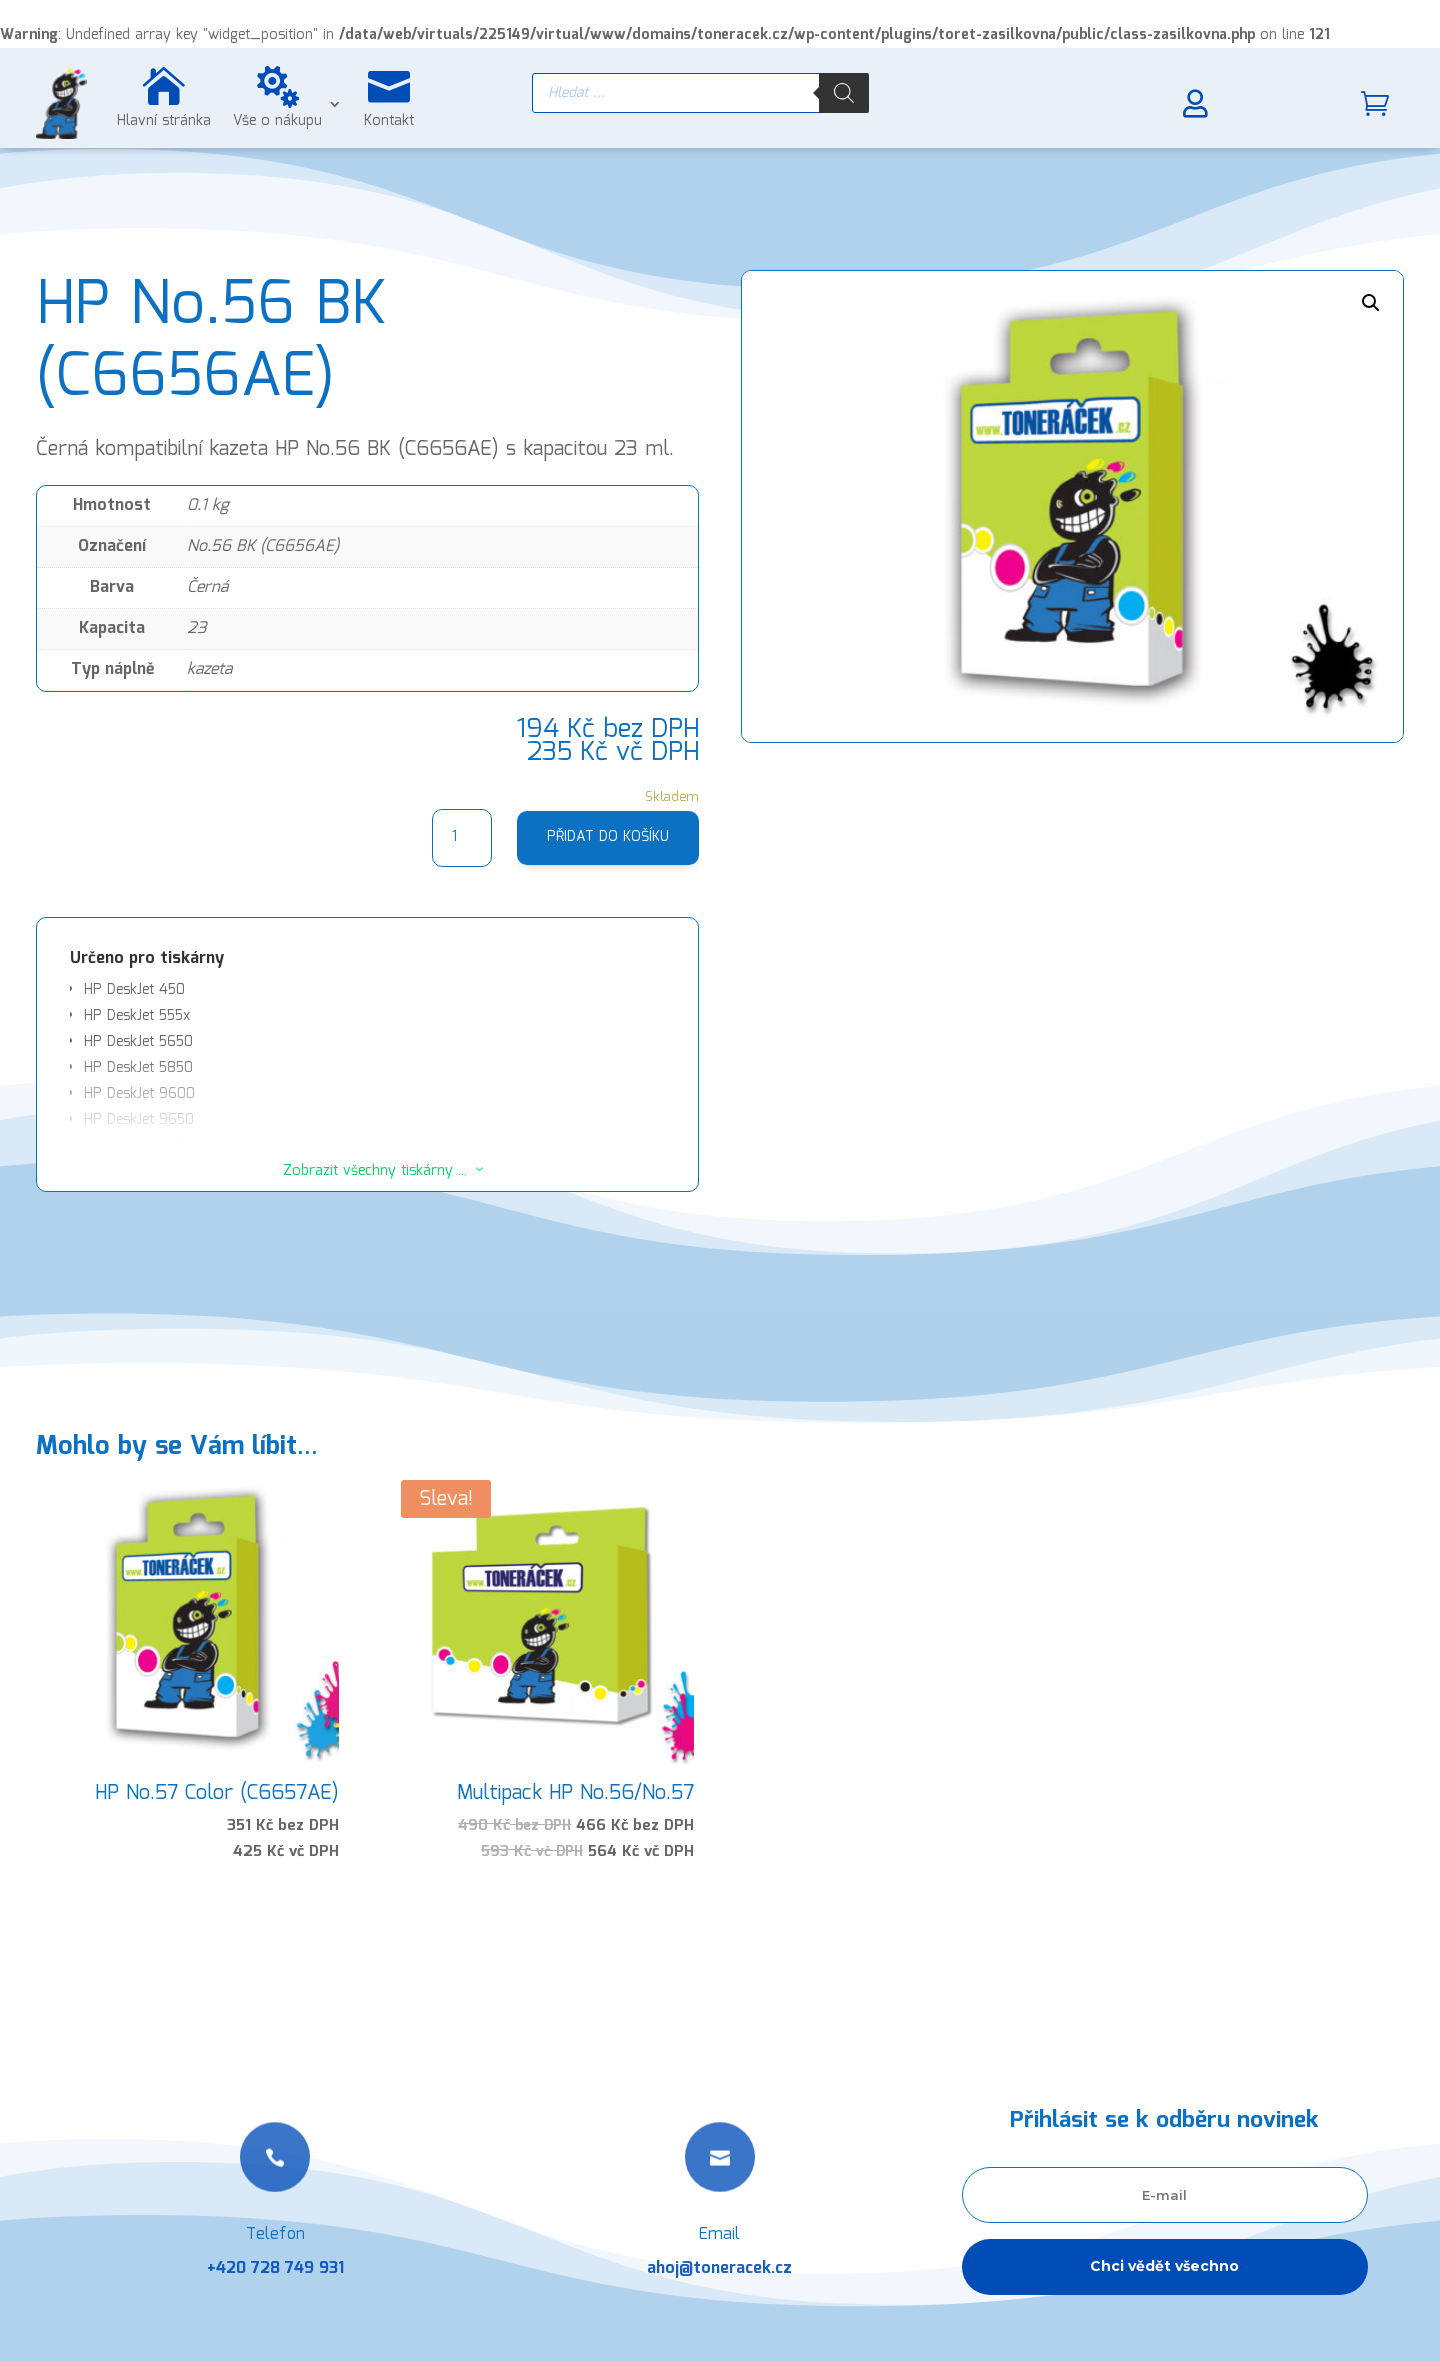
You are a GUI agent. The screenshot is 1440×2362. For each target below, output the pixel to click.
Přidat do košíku (608, 837)
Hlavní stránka (164, 121)
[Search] (844, 93)
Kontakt (389, 121)
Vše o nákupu (277, 121)
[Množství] (462, 838)
